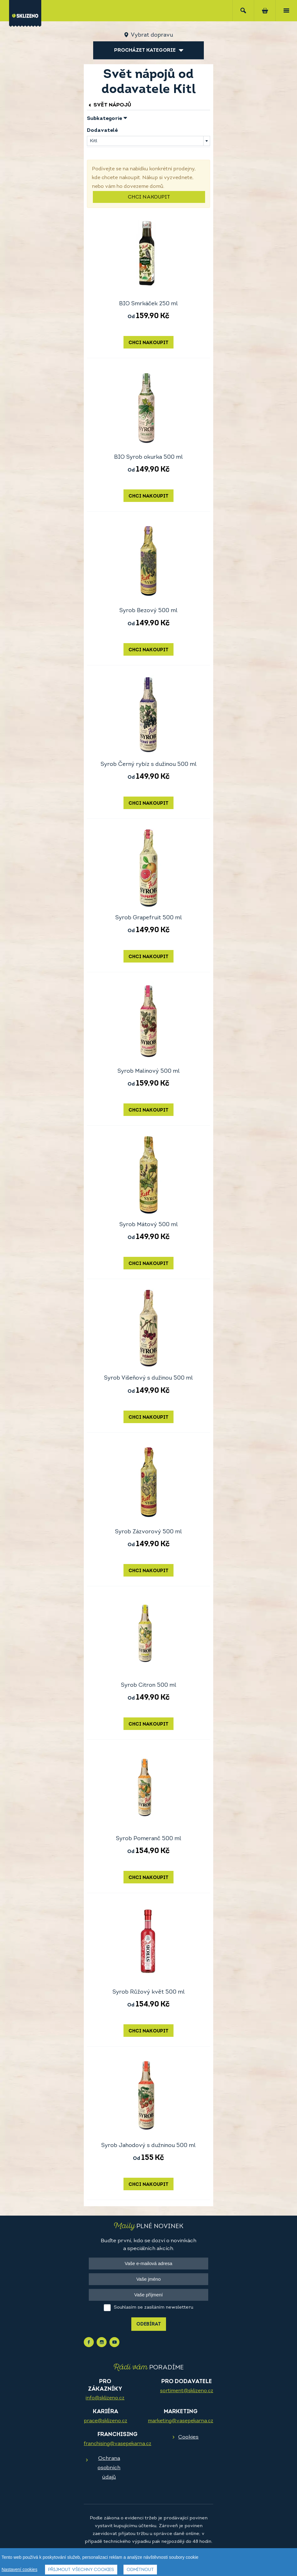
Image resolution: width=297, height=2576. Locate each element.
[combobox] (148, 141)
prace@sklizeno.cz (105, 2421)
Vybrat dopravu (152, 35)
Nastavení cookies (19, 2569)
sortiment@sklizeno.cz (186, 2390)
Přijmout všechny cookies (81, 2570)
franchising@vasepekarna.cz (117, 2443)
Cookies (188, 2437)
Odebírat (148, 2324)
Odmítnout (140, 2570)
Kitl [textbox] (93, 141)
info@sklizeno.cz (105, 2398)
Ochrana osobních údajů (109, 2468)
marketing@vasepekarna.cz (180, 2421)
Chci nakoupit (149, 197)
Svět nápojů (109, 105)
